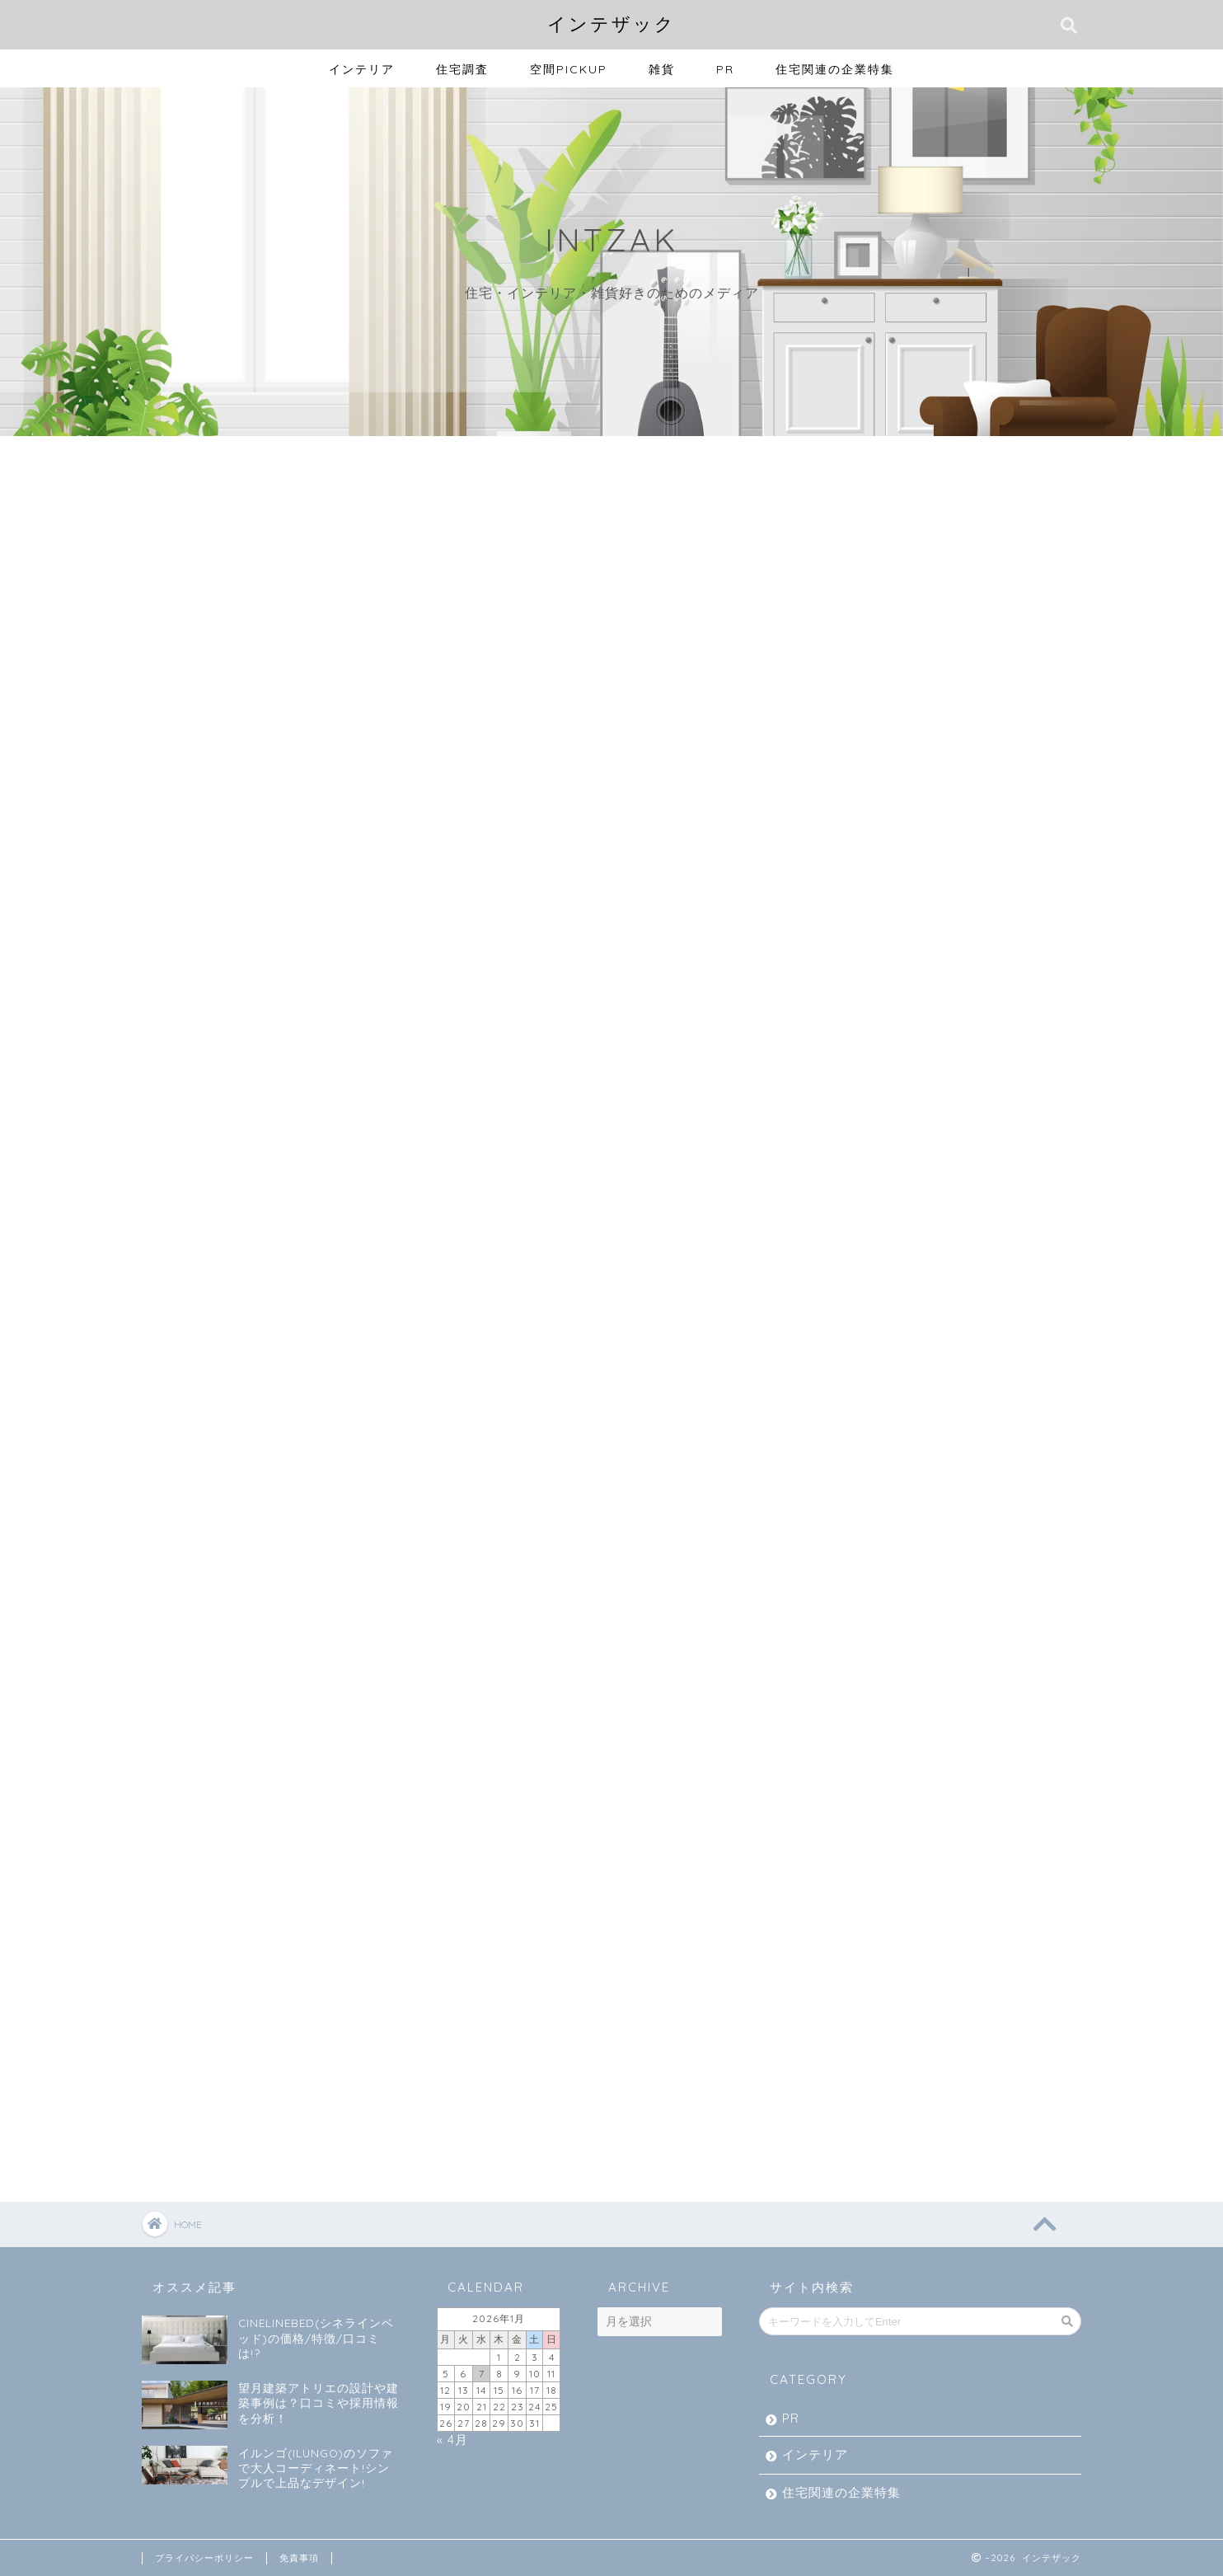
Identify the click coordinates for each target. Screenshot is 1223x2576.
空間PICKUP (568, 69)
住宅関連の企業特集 (835, 69)
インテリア (362, 69)
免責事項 (299, 2558)
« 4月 (452, 2439)
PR (725, 69)
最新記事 (218, 476)
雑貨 (662, 69)
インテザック (611, 23)
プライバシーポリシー (204, 2558)
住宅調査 (462, 69)
